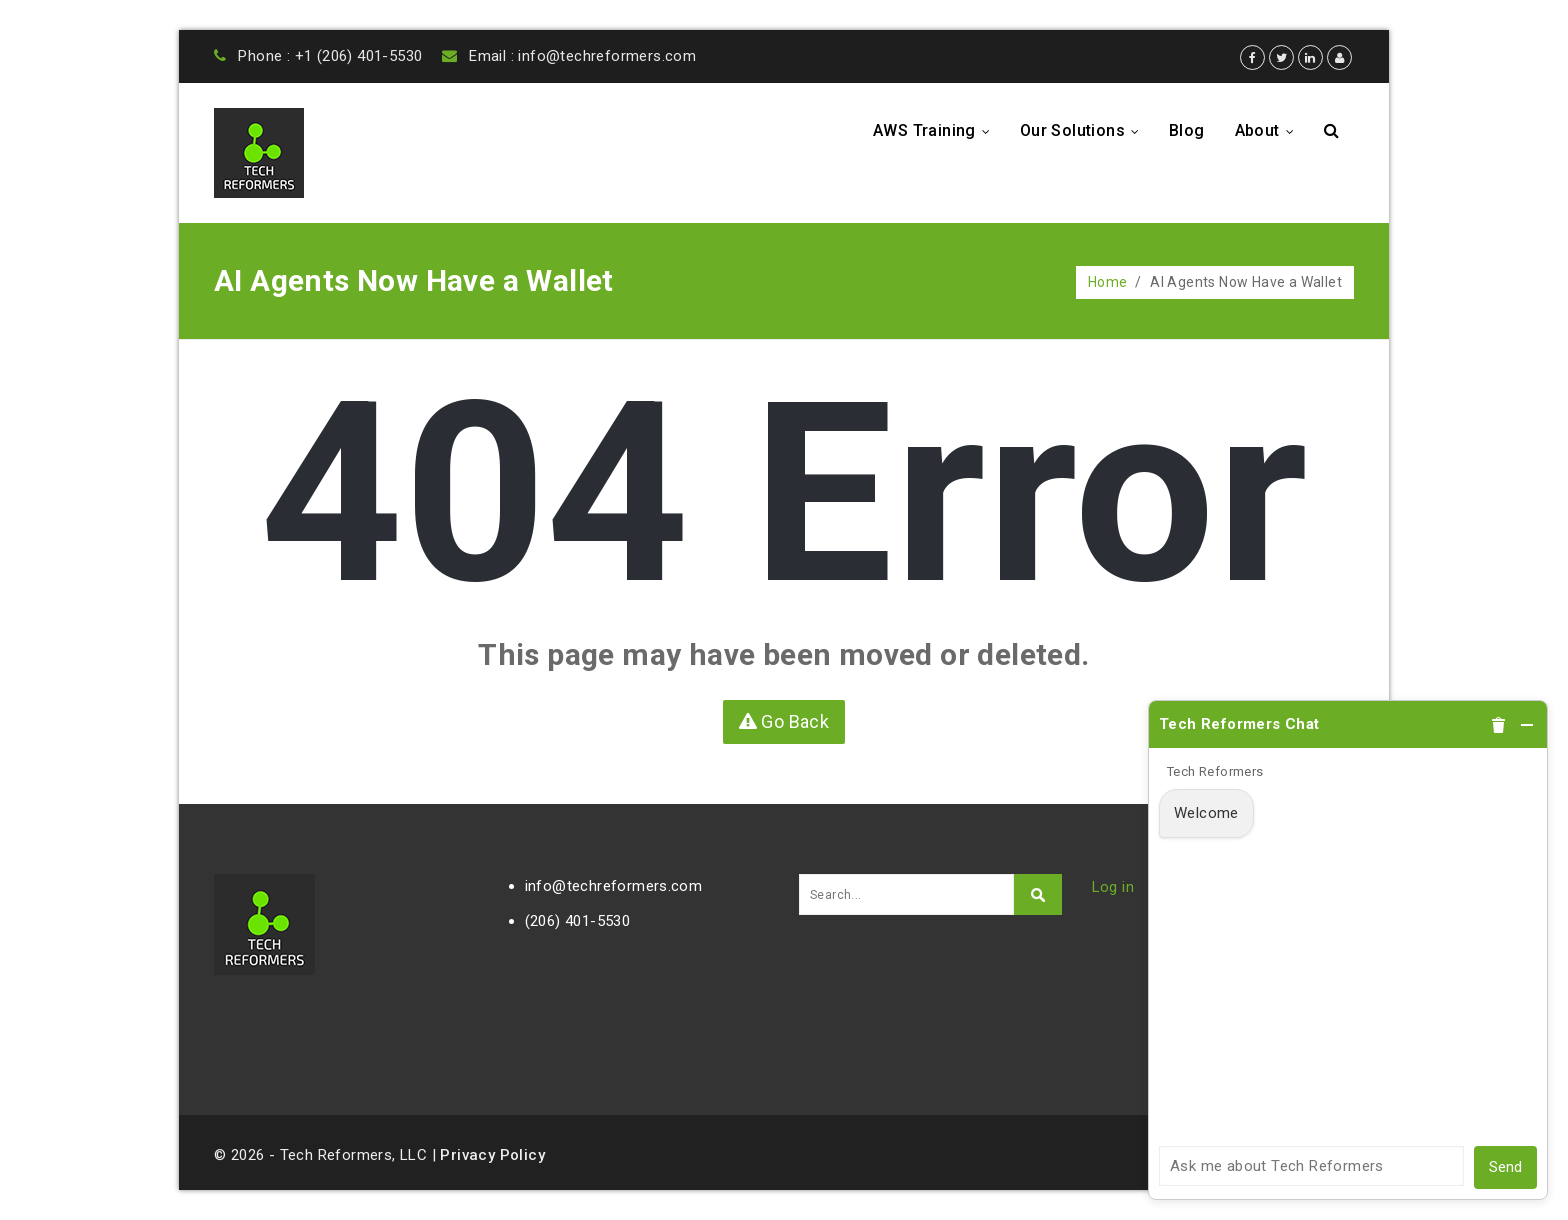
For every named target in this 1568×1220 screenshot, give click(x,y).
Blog (1187, 130)
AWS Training (936, 130)
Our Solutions (1085, 130)
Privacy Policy (492, 1155)
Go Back (784, 721)
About (1270, 130)
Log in (1113, 887)
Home (1108, 282)
